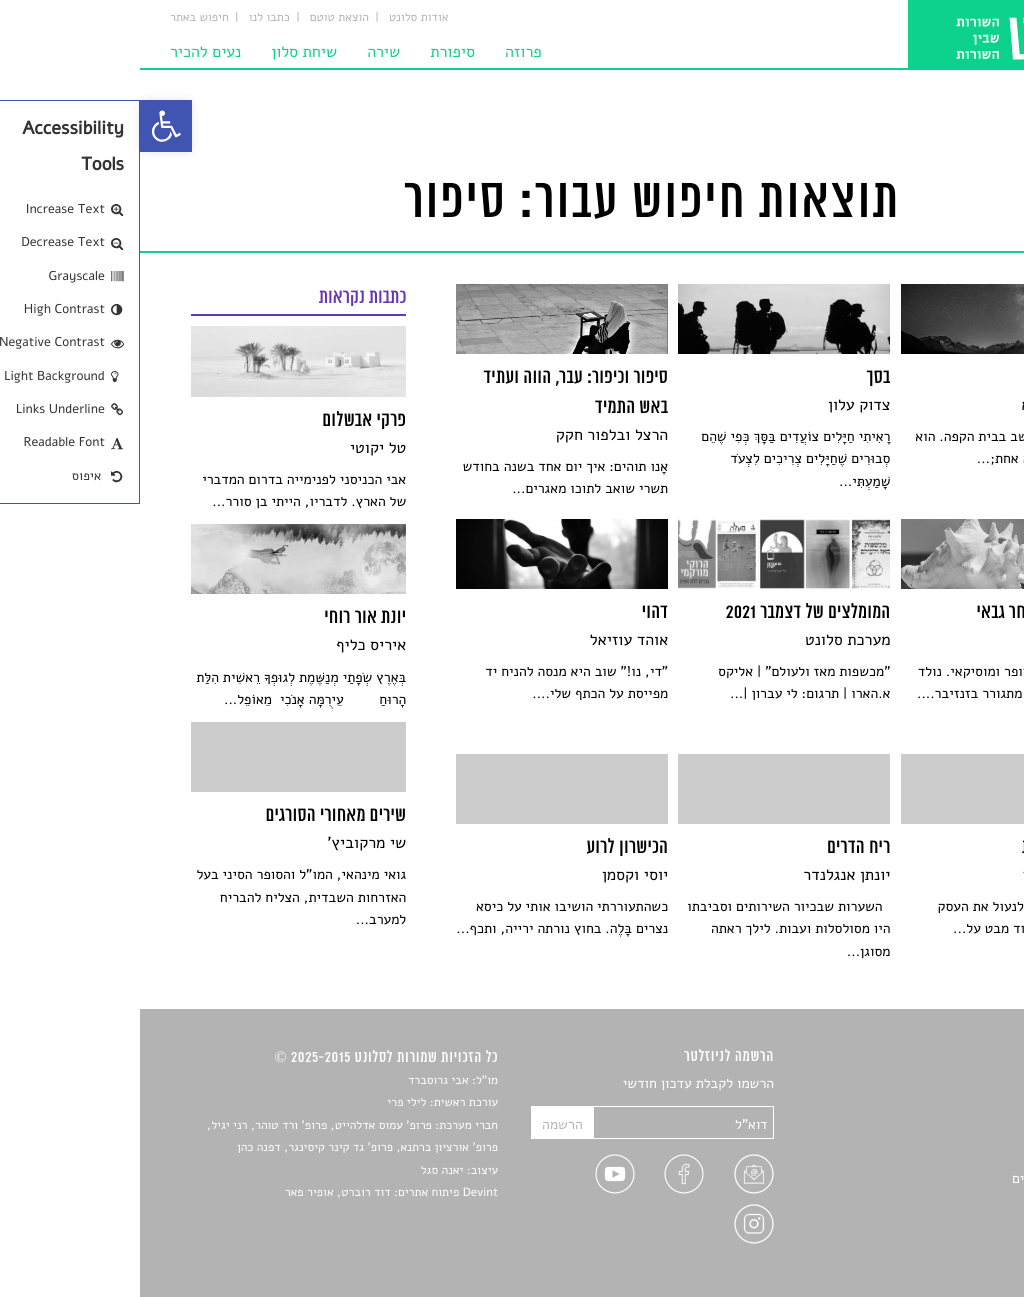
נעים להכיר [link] (65, 52)
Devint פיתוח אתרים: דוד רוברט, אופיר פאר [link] (251, 1193)
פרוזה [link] (383, 52)
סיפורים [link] (950, 1084)
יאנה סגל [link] (302, 1171)
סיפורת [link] (312, 52)
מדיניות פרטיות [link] (929, 1225)
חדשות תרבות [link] (934, 1131)
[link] (26, 126)
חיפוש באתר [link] (59, 18)
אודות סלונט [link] (279, 18)
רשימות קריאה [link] (932, 1155)
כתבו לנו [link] (129, 18)
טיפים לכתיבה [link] (933, 1201)
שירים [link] (956, 1108)
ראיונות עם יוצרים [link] (922, 1178)
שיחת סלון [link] (164, 52)
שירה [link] (243, 52)
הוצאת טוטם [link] (199, 18)
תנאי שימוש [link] (939, 1248)
